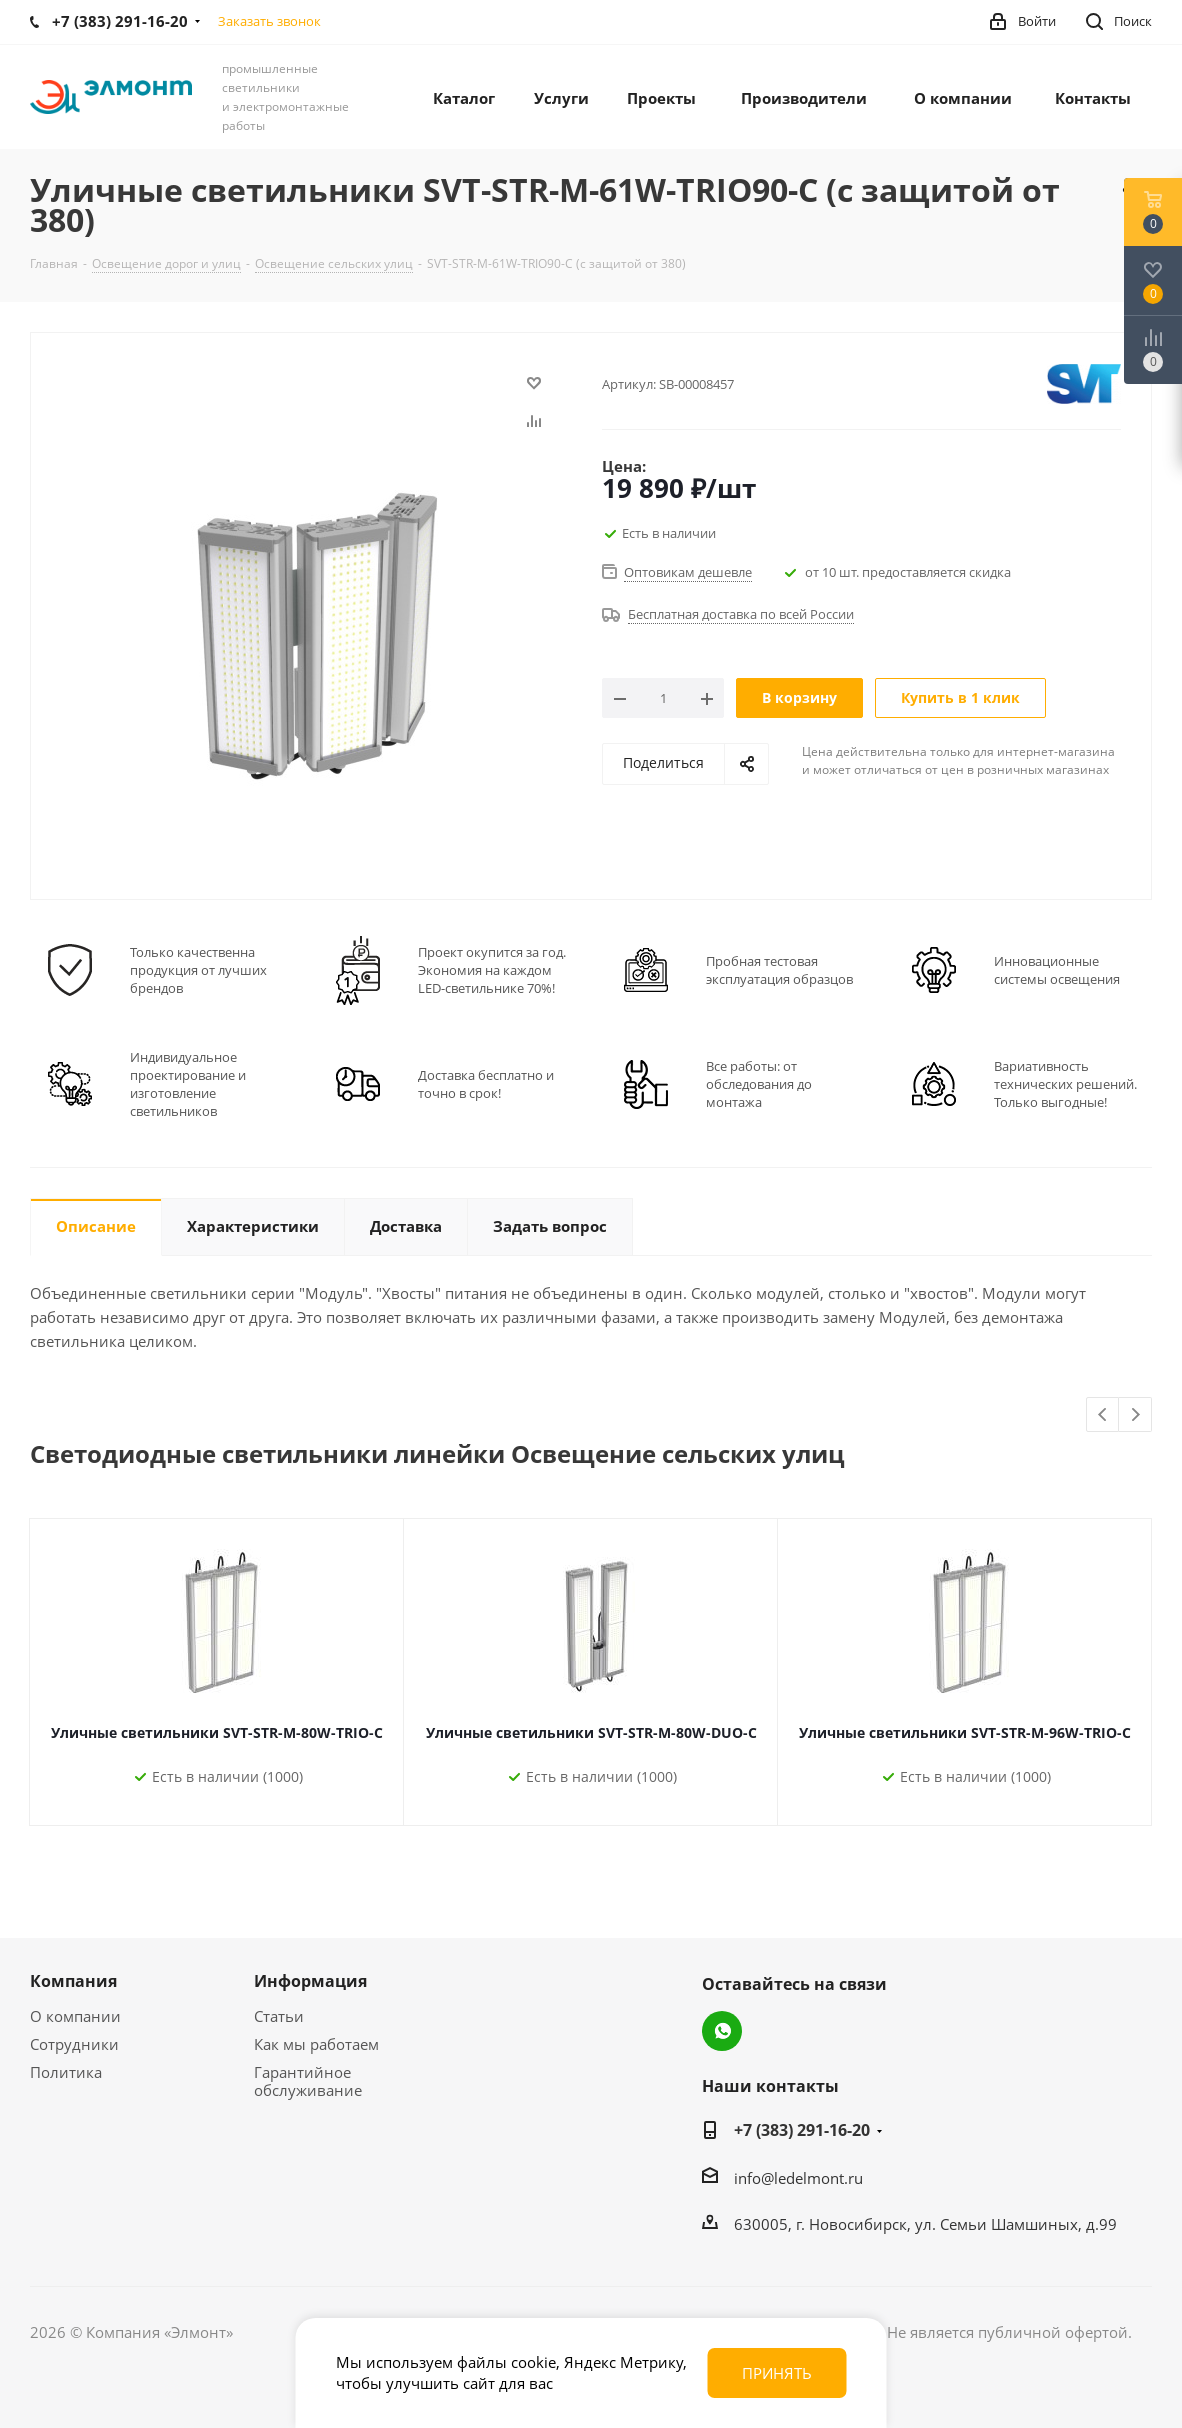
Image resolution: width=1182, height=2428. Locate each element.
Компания (73, 1981)
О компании (75, 2016)
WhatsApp (722, 2031)
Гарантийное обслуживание (308, 2081)
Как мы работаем (316, 2044)
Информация (310, 1981)
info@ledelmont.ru (798, 2178)
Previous (1103, 1415)
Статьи (279, 2016)
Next (1135, 1415)
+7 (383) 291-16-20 (802, 2130)
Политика (66, 2072)
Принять (777, 2373)
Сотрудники (74, 2044)
